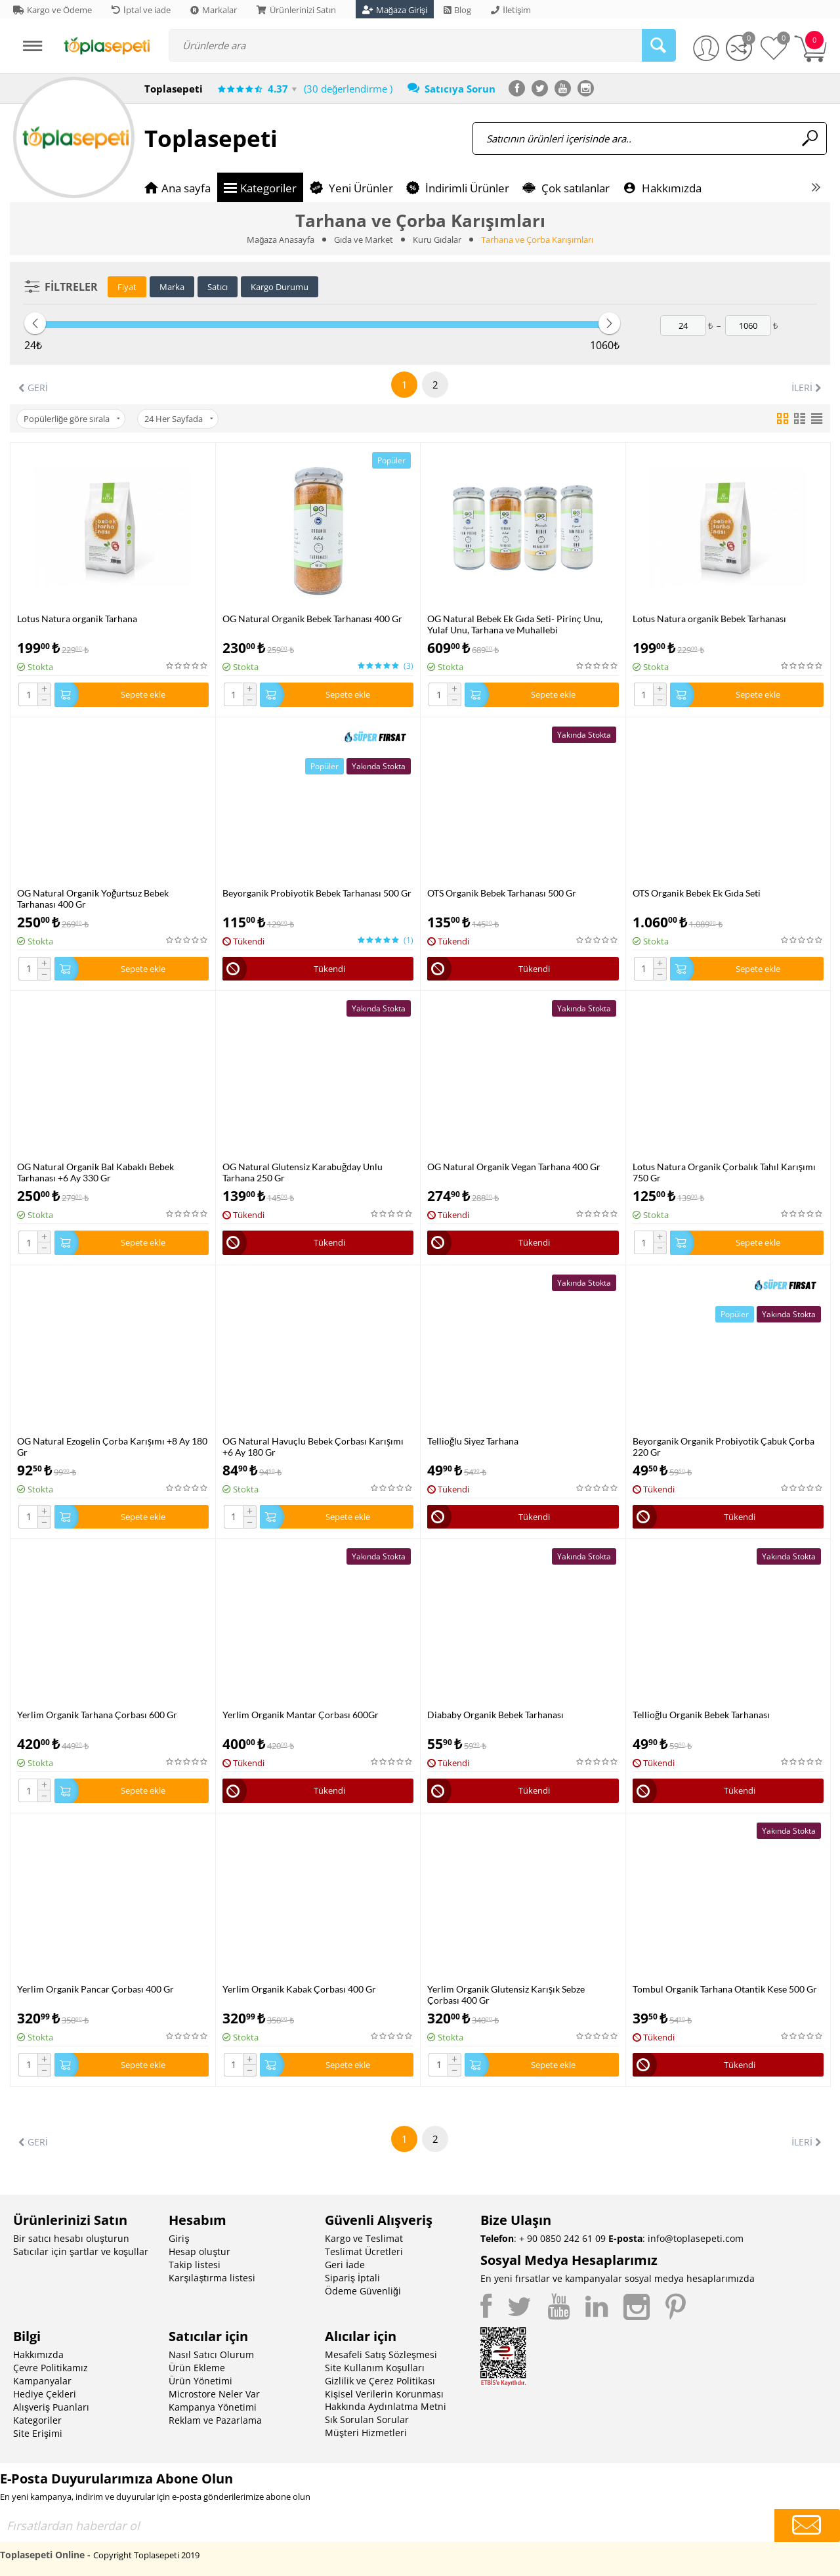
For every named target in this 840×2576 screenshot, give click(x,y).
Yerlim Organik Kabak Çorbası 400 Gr (299, 1989)
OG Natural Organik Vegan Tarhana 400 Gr (513, 1166)
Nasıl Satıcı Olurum (211, 2354)
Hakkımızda (38, 2354)
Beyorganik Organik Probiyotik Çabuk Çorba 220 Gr (723, 1446)
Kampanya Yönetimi (213, 2407)
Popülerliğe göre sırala (72, 419)
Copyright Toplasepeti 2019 (146, 2555)
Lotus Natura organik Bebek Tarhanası (709, 618)
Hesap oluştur (199, 2251)
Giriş (179, 2238)
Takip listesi (194, 2264)
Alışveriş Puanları (51, 2407)
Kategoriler (37, 2420)
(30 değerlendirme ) (348, 88)
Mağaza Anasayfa (280, 239)
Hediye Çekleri (44, 2394)
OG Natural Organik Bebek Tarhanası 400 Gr (312, 618)
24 (178, 419)
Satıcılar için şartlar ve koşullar (80, 2251)
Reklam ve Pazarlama (215, 2420)
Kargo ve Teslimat (364, 2238)
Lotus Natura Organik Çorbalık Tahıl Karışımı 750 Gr (724, 1172)
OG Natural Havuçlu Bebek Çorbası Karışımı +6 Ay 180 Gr (313, 1446)
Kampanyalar (42, 2381)
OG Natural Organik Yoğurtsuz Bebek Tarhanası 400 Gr (93, 898)
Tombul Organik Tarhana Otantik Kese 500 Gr (725, 1989)
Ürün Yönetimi (200, 2381)
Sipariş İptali (352, 2277)
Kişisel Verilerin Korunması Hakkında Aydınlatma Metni (385, 2400)
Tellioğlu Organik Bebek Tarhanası (701, 1714)
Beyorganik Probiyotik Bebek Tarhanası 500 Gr (316, 892)
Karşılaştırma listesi (212, 2277)
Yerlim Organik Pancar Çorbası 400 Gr (95, 1989)
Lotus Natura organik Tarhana (77, 618)
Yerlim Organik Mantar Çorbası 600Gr (300, 1714)
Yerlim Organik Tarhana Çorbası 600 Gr (97, 1714)
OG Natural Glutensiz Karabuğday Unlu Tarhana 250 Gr (302, 1172)
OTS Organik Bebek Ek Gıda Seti (697, 892)
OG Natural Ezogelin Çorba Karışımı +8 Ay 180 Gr (112, 1446)
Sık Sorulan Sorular (367, 2419)
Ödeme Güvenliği (363, 2291)
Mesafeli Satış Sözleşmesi (381, 2354)
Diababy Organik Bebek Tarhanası (495, 1714)
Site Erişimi (37, 2433)
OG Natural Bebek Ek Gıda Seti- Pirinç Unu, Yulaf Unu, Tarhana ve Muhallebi (514, 624)
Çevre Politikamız (50, 2367)
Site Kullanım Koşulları (375, 2367)
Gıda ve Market (363, 239)
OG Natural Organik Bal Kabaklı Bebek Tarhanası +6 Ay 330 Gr (95, 1172)
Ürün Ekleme (197, 2367)
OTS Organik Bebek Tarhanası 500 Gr (501, 892)
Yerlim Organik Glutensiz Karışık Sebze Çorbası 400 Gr (506, 1994)
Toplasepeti (211, 138)
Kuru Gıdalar (437, 239)
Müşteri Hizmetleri (366, 2432)
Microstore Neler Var (214, 2394)
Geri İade (345, 2264)
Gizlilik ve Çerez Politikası (380, 2381)
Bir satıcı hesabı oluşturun (71, 2238)
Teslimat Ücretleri (364, 2251)
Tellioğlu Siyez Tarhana (472, 1440)
